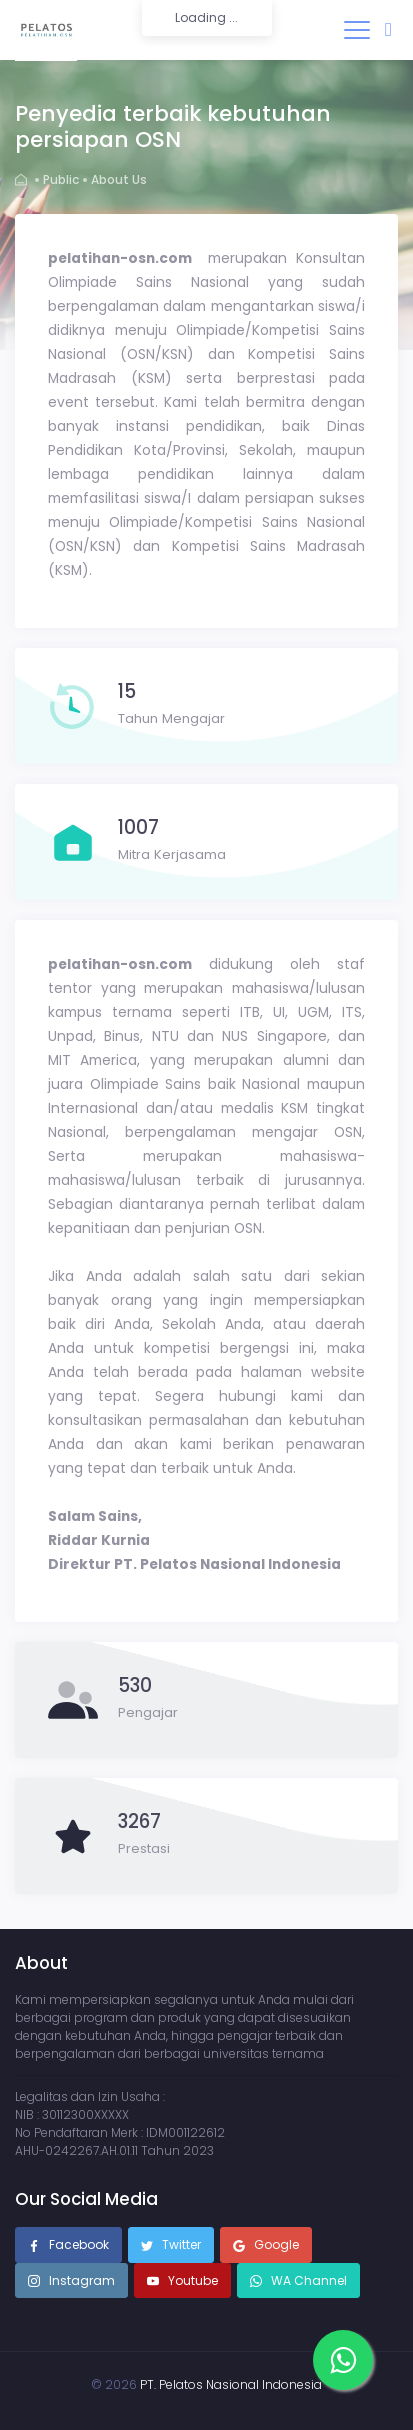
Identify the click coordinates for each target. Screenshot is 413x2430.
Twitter (171, 2246)
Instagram (71, 2282)
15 (127, 692)
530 (135, 1686)
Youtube (182, 2282)
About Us (119, 179)
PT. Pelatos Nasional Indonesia (231, 2384)
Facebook (68, 2246)
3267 (139, 1822)
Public (61, 179)
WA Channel (307, 2280)
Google (266, 2246)
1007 (138, 828)
